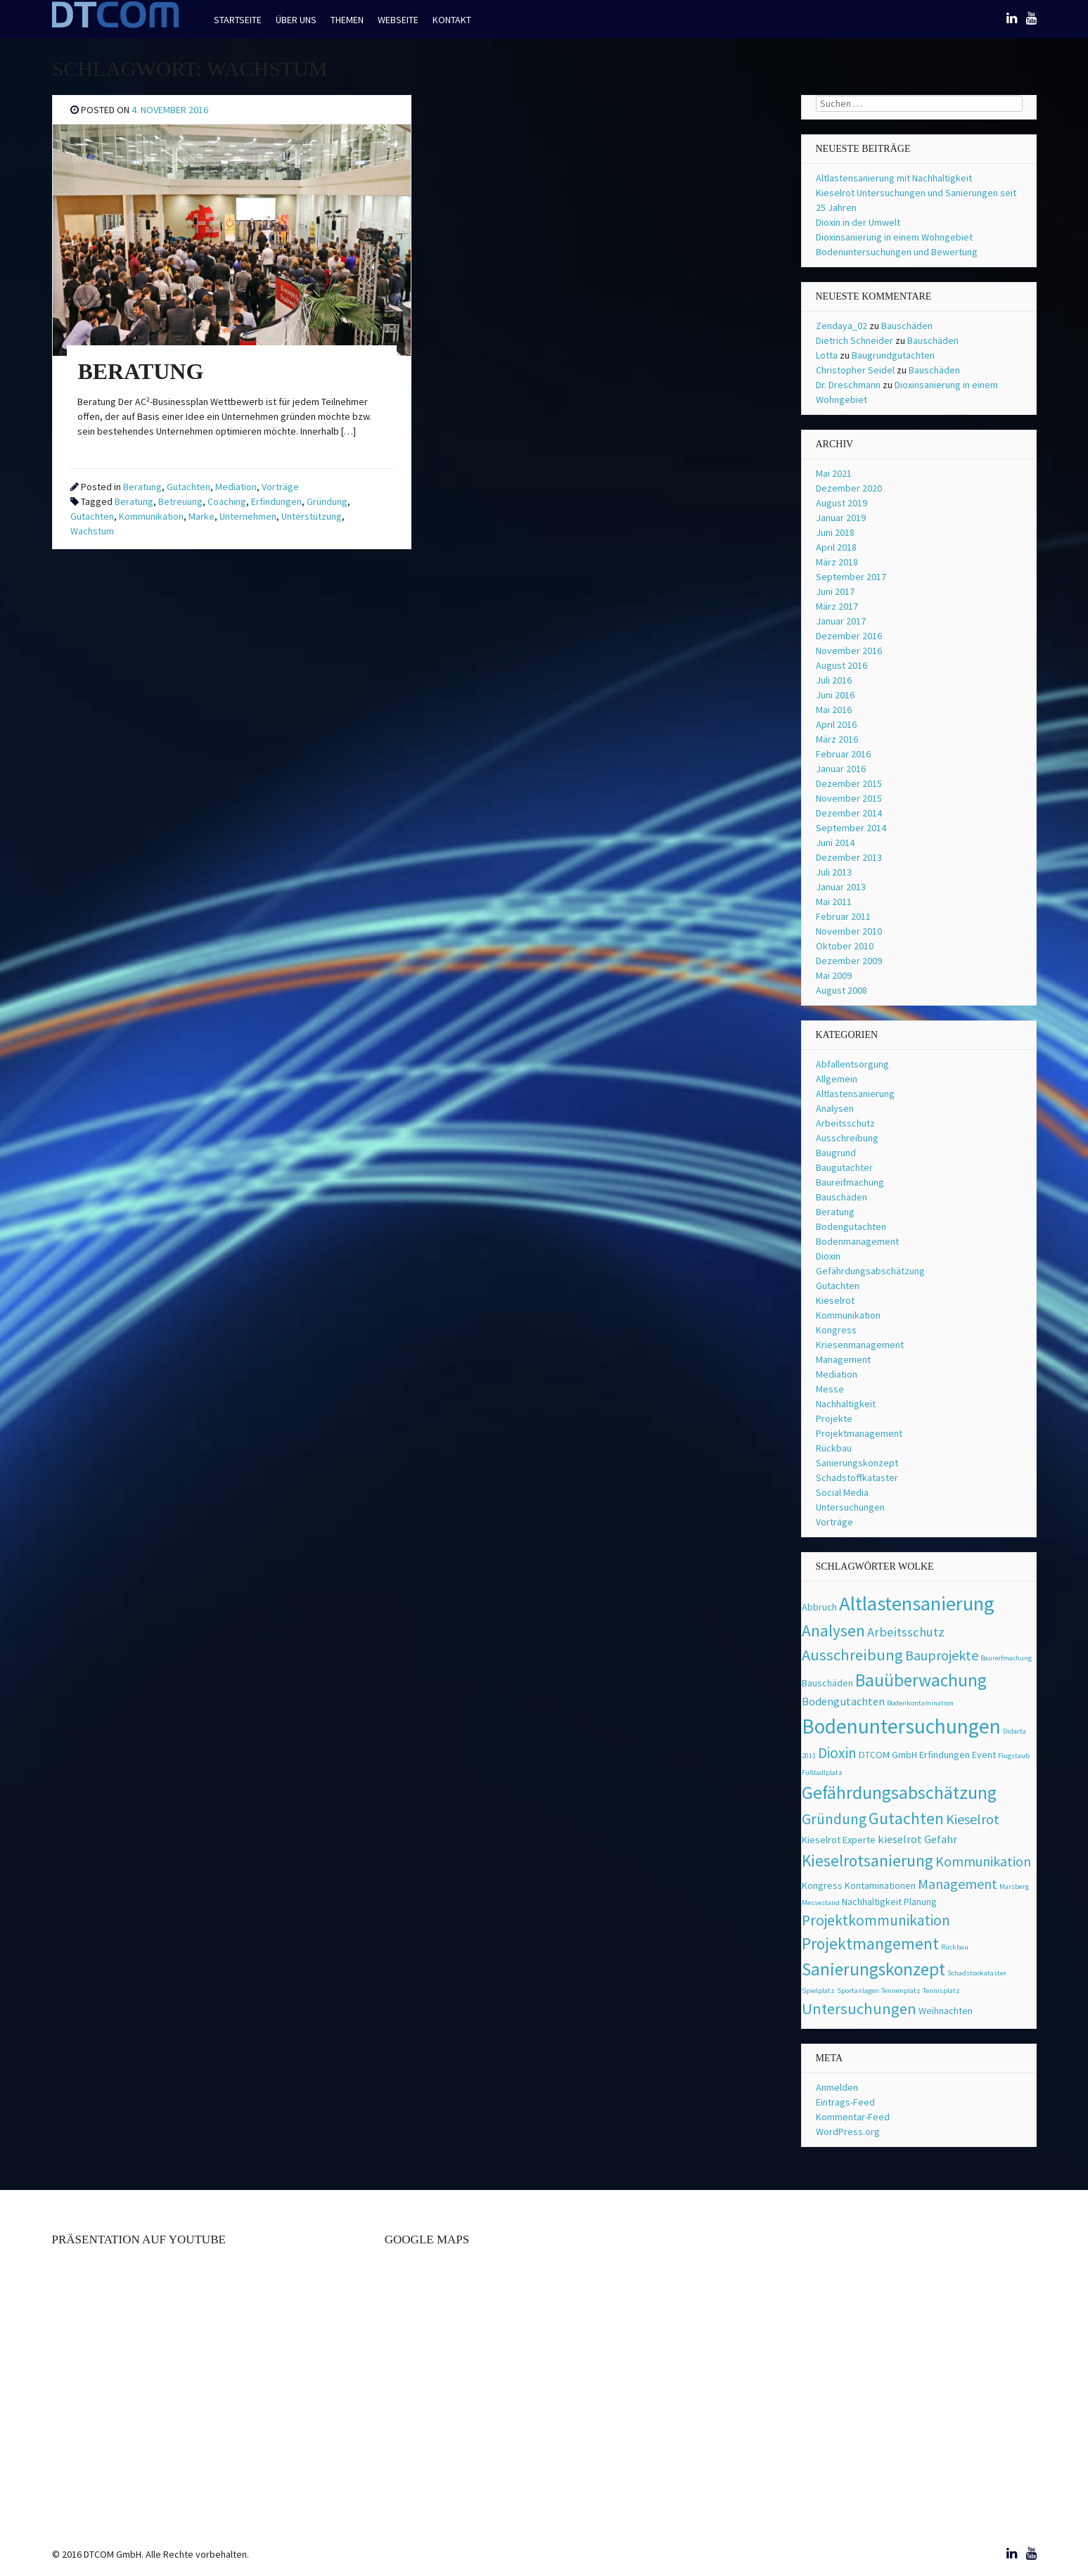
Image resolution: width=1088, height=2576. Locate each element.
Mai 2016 (834, 709)
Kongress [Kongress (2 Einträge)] (822, 1885)
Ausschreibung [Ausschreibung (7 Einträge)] (852, 1655)
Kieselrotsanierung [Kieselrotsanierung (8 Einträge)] (867, 1860)
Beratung (142, 486)
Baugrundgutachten (893, 355)
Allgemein (836, 1078)
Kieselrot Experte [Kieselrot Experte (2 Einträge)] (839, 1839)
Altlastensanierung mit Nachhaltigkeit (894, 178)
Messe (830, 1389)
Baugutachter (844, 1167)
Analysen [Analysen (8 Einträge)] (833, 1630)
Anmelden (837, 2087)
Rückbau (834, 1448)
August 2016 (841, 665)
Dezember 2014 (849, 813)
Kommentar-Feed (853, 2116)
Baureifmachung (850, 1182)
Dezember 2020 (849, 488)
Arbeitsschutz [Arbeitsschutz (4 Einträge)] (906, 1632)
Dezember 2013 (849, 857)
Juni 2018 (835, 532)
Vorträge (280, 486)
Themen (347, 19)
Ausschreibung (847, 1138)
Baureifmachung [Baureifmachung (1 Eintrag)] (1006, 1657)
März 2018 (837, 562)
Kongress (836, 1330)
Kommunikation (151, 516)
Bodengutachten (851, 1226)
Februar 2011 (843, 916)
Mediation (236, 486)
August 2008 (841, 990)
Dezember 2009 (849, 960)
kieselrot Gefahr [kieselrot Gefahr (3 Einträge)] (917, 1839)
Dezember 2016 (849, 635)
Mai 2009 (834, 975)
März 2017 (837, 606)
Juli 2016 (834, 680)
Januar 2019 (841, 517)
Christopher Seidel (855, 370)
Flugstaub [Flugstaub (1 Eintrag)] (1014, 1755)
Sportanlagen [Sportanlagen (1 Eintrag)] (858, 1990)
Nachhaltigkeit (846, 1403)
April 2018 (836, 547)
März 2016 (837, 739)
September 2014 (851, 827)
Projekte (834, 1418)
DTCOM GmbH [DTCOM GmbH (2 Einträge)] (888, 1754)
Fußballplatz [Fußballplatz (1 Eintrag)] (822, 1772)
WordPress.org (848, 2131)
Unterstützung (311, 516)
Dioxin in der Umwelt (858, 222)
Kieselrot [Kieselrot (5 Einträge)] (972, 1819)
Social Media (842, 1492)
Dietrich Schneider (854, 340)
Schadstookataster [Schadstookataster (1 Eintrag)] (976, 1973)
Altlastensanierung (855, 1093)
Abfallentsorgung (852, 1064)
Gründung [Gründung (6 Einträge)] (834, 1818)
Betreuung (180, 501)
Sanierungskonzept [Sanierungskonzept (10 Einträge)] (873, 1969)
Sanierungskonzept (857, 1462)
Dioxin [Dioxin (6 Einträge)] (837, 1752)
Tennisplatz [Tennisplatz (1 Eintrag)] (941, 1990)
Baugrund (836, 1152)
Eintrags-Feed (845, 2102)
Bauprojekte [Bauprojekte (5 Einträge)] (941, 1655)
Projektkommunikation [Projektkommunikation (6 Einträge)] (876, 1920)
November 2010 (849, 931)
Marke (201, 516)
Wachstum (92, 531)
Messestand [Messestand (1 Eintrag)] (821, 1902)
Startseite (238, 19)
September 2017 (851, 576)
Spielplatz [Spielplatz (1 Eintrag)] (818, 1990)
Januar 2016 (841, 768)
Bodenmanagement (857, 1241)
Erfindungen (276, 501)
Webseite (398, 19)
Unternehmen (247, 516)
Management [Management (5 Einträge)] (957, 1883)
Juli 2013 (834, 872)
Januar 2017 (841, 621)
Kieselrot (835, 1300)
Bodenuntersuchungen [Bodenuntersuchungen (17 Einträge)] (901, 1726)
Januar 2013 (841, 886)
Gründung (327, 501)
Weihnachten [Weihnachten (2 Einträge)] (946, 2010)
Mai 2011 (834, 901)
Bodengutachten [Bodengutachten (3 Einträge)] (843, 1701)
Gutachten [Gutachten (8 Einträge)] (906, 1818)
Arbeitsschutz (845, 1123)
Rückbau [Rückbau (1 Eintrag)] (954, 1947)
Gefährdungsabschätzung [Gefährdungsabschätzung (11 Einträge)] (899, 1792)
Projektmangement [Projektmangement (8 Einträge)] (870, 1943)
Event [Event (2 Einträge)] (984, 1754)
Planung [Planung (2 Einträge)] (920, 1901)
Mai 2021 (834, 473)
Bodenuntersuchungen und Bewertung (897, 251)
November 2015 (849, 798)
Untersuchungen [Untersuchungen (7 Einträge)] (859, 2008)
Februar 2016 (843, 754)
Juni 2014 (835, 842)
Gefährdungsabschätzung (870, 1270)
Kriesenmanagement (860, 1344)
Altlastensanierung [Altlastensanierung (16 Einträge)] (916, 1603)
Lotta (827, 355)
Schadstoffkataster (857, 1477)
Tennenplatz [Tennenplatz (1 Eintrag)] (901, 1990)
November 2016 (849, 650)
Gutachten (188, 486)
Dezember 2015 (849, 783)
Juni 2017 (835, 591)
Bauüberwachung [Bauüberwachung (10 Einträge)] (921, 1680)
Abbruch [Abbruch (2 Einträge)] (819, 1607)
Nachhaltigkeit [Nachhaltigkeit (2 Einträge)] (872, 1901)
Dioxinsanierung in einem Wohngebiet (894, 237)
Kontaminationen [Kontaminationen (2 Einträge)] (880, 1885)
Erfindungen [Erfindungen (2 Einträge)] (944, 1754)
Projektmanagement (859, 1433)
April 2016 (836, 724)
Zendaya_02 (841, 325)
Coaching (226, 501)
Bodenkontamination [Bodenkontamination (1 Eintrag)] (920, 1702)
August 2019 (841, 502)
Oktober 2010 (844, 946)
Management (843, 1359)
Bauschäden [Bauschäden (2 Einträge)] (827, 1683)
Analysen (835, 1108)
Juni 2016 (835, 694)
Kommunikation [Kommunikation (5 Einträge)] (983, 1861)
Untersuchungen (850, 1507)
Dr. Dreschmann (848, 384)
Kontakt (452, 19)
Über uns (296, 19)
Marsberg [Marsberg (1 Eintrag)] (1014, 1886)
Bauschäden (907, 325)
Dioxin (828, 1256)
